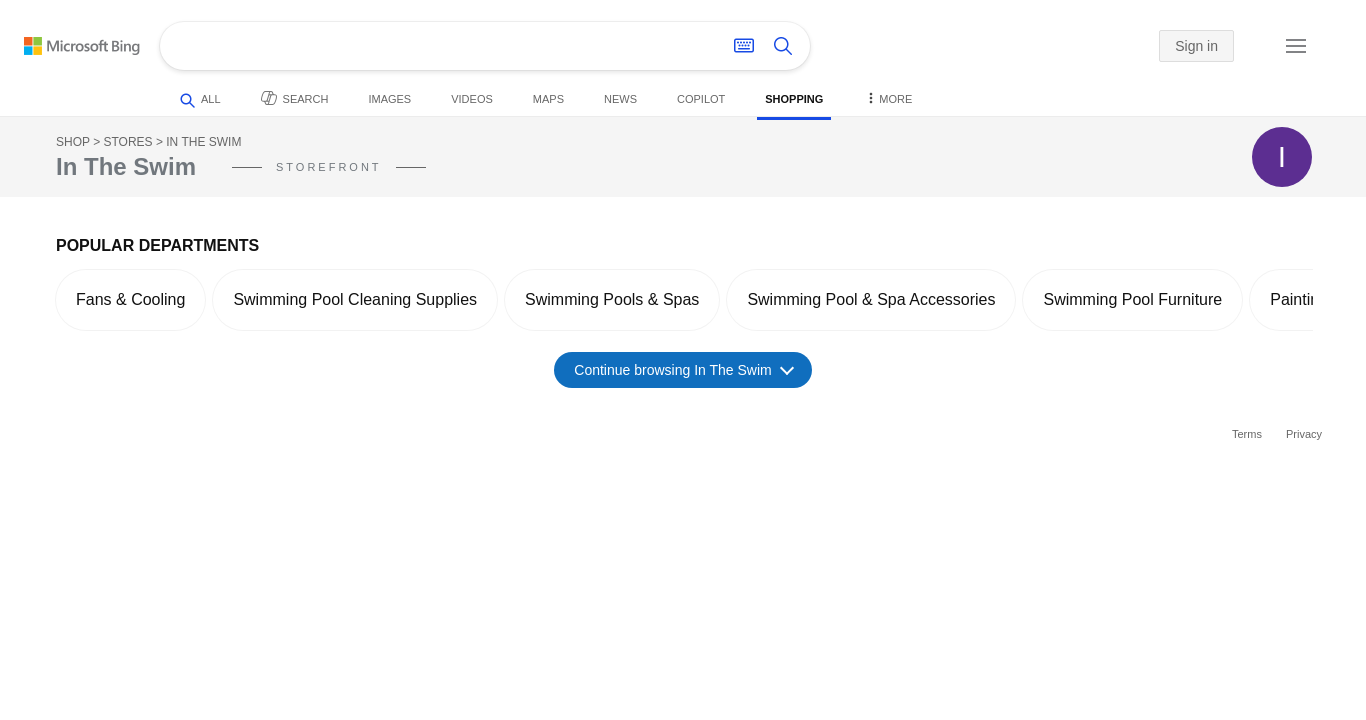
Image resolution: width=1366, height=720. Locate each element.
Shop (73, 142)
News (620, 99)
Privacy (1304, 434)
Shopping (794, 99)
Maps (548, 99)
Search (295, 98)
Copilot (701, 99)
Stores (127, 142)
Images (389, 99)
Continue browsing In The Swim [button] (683, 369)
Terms (1247, 434)
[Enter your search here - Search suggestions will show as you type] (428, 46)
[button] (1250, 47)
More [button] (887, 97)
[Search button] (783, 46)
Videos (472, 99)
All (200, 100)
